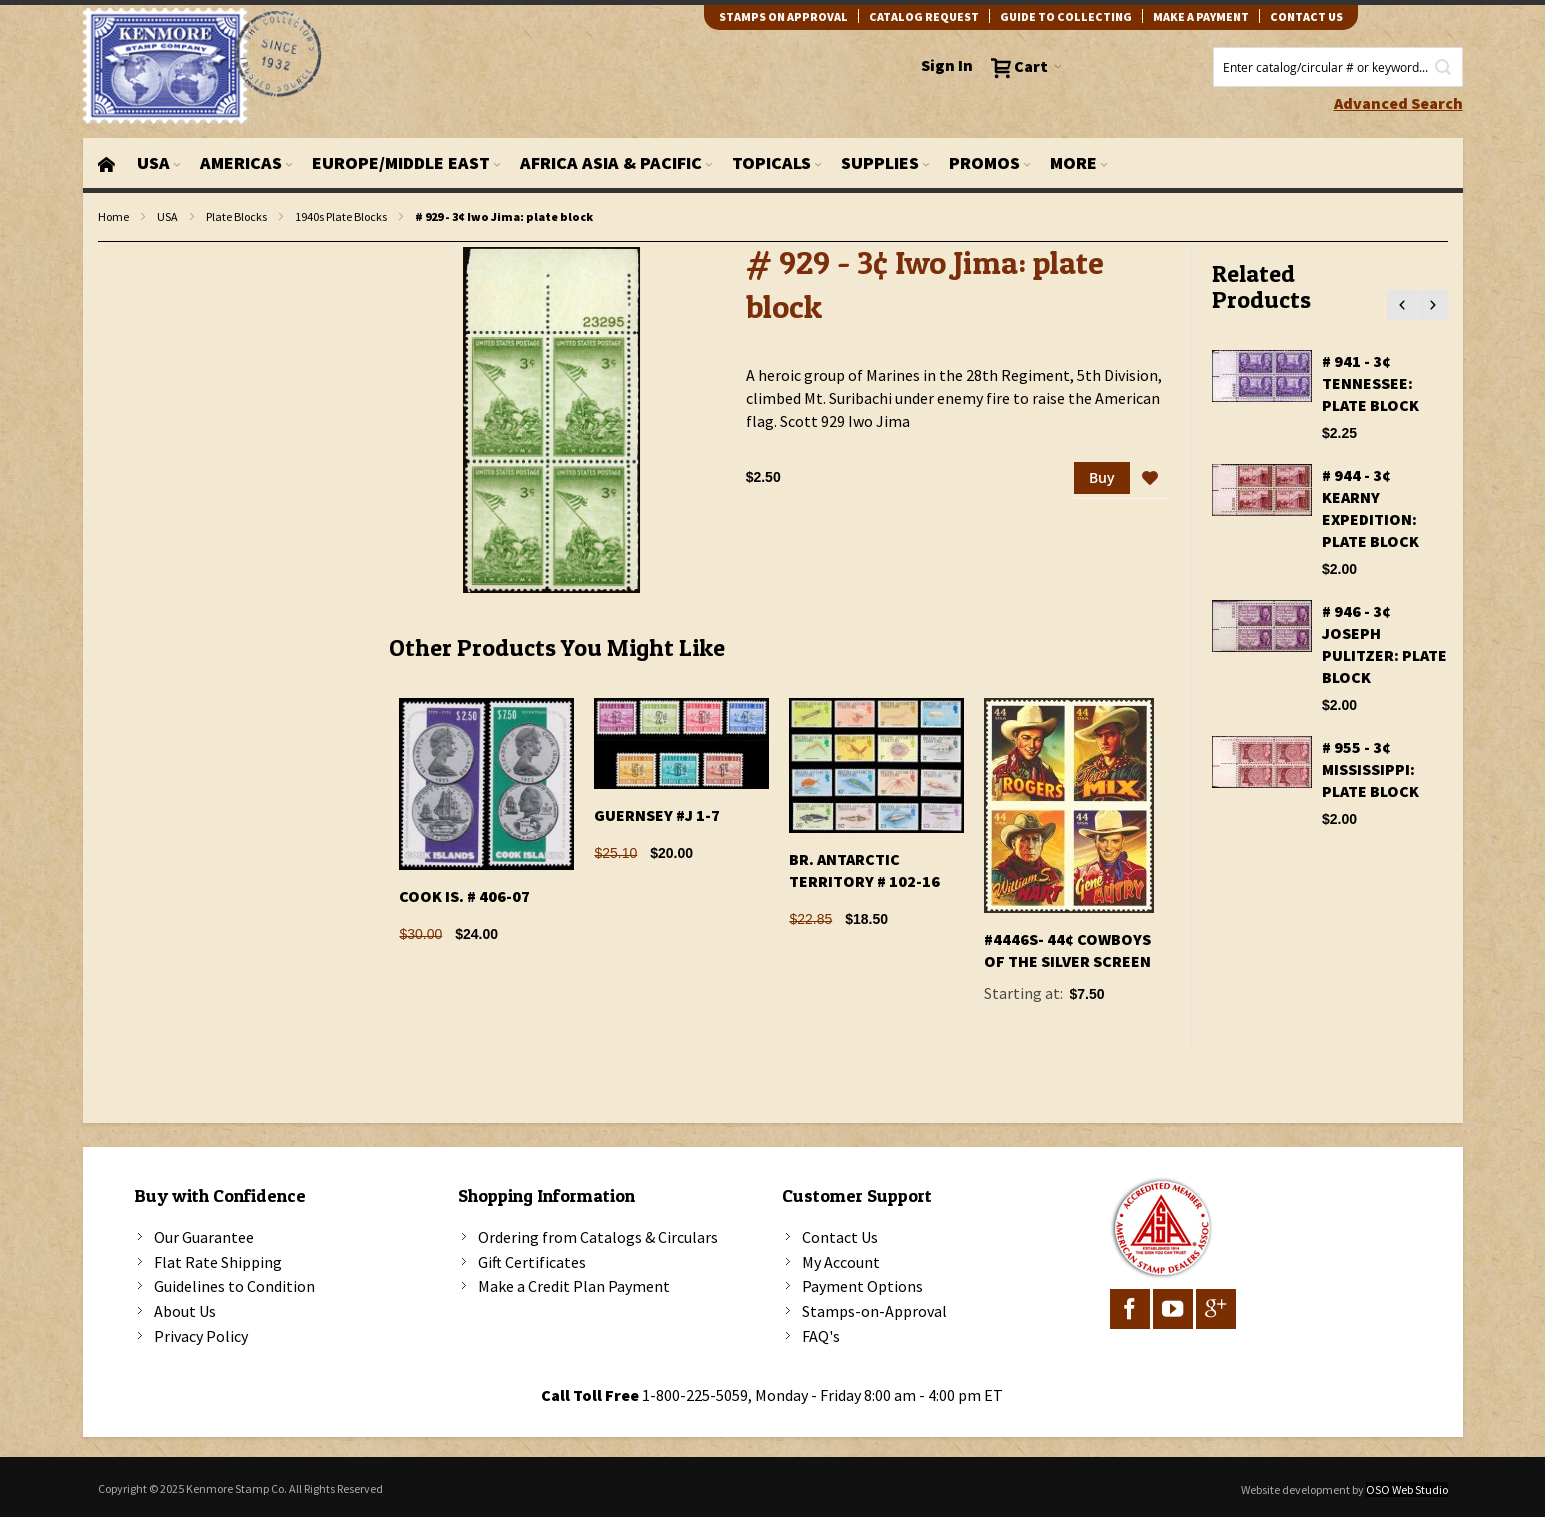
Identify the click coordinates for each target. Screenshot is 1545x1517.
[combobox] (1338, 67)
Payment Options (862, 1286)
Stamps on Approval (783, 16)
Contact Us (840, 1237)
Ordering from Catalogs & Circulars (598, 1237)
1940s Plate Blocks (341, 216)
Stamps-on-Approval (874, 1311)
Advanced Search (1398, 103)
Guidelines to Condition (234, 1286)
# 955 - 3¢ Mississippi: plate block (1370, 769)
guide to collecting (1066, 16)
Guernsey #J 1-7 (657, 815)
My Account (841, 1262)
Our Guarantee (204, 1237)
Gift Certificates (532, 1262)
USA (167, 216)
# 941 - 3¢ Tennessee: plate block (1370, 383)
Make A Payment (1201, 16)
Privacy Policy (201, 1336)
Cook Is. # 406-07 (464, 896)
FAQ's (821, 1336)
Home (113, 216)
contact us (1306, 16)
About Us (185, 1311)
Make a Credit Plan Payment (574, 1286)
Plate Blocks (236, 216)
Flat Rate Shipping (218, 1262)
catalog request (924, 16)
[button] (1150, 479)
